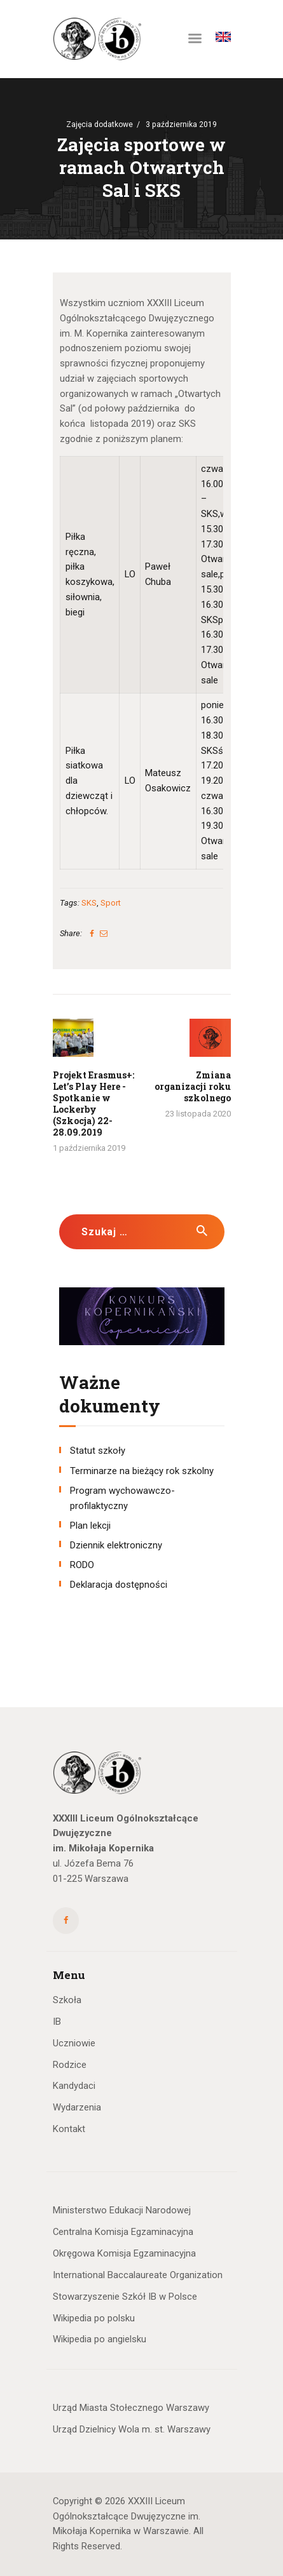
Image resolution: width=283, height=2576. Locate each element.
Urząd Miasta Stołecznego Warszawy (131, 2407)
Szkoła (67, 2000)
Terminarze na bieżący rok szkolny (142, 1471)
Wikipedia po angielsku (99, 2339)
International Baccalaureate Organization (138, 2275)
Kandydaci (74, 2085)
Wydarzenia (77, 2107)
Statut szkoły (97, 1450)
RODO (82, 1565)
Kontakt (69, 2129)
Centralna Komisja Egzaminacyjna (123, 2231)
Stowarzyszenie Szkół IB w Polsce (125, 2296)
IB (57, 2021)
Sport (110, 903)
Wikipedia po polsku (94, 2318)
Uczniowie (74, 2043)
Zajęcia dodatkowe (99, 124)
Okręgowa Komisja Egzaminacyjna (124, 2253)
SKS (89, 903)
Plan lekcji (90, 1525)
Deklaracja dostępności (118, 1584)
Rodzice (69, 2064)
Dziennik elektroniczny (116, 1545)
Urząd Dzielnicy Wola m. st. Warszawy (132, 2429)
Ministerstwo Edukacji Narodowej (122, 2210)
